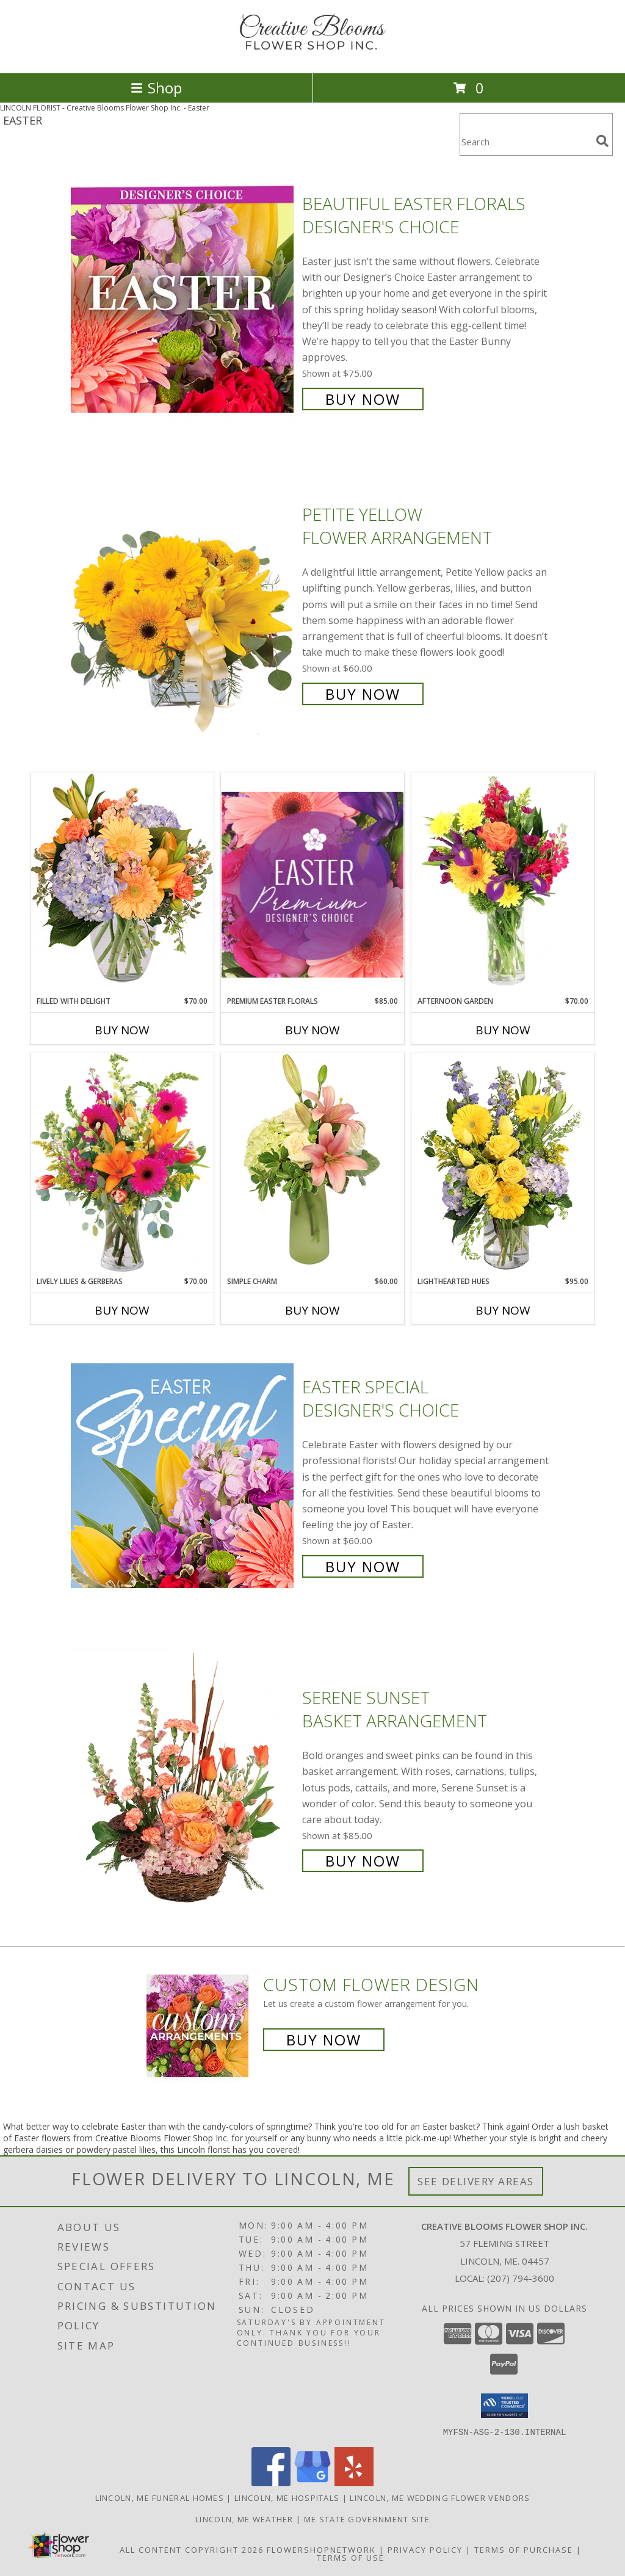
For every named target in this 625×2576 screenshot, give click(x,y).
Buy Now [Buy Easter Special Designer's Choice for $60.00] (362, 1566)
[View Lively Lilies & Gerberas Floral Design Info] (122, 1164)
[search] (602, 141)
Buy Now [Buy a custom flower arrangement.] (323, 2040)
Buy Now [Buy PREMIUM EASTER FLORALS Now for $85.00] (312, 1030)
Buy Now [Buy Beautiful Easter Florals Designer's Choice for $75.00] (362, 399)
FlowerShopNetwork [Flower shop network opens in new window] (321, 2549)
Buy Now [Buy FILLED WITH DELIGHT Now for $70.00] (122, 1030)
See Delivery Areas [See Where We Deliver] (475, 2181)
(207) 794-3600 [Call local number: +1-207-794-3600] (520, 2278)
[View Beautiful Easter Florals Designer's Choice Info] (183, 300)
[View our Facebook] (271, 2482)
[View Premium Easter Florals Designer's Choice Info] (312, 884)
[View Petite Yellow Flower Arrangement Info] (183, 603)
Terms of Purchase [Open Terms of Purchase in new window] (523, 2549)
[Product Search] (525, 142)
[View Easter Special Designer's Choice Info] (183, 1475)
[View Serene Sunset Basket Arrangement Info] (183, 1778)
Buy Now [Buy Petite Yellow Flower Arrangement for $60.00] (362, 694)
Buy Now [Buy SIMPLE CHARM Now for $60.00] (312, 1310)
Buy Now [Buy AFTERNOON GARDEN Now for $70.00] (502, 1030)
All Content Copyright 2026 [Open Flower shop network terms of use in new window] (192, 2549)
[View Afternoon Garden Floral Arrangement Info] (502, 884)
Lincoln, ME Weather (244, 2518)
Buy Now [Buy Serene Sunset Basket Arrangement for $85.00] (362, 1861)
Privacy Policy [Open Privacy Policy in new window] (425, 2549)
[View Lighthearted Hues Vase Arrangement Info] (502, 1164)
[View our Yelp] (354, 2482)
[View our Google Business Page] (312, 2482)
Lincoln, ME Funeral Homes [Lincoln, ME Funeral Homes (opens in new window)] (160, 2497)
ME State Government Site (367, 2518)
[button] (504, 2405)
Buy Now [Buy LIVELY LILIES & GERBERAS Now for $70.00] (122, 1310)
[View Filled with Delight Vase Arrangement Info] (122, 884)
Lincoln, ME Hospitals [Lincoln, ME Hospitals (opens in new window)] (286, 2497)
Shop (156, 88)
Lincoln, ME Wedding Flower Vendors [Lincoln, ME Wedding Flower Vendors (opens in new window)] (440, 2497)
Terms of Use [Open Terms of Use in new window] (351, 2557)
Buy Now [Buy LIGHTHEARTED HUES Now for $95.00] (502, 1310)
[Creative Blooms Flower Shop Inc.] (312, 55)
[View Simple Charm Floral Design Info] (312, 1164)
